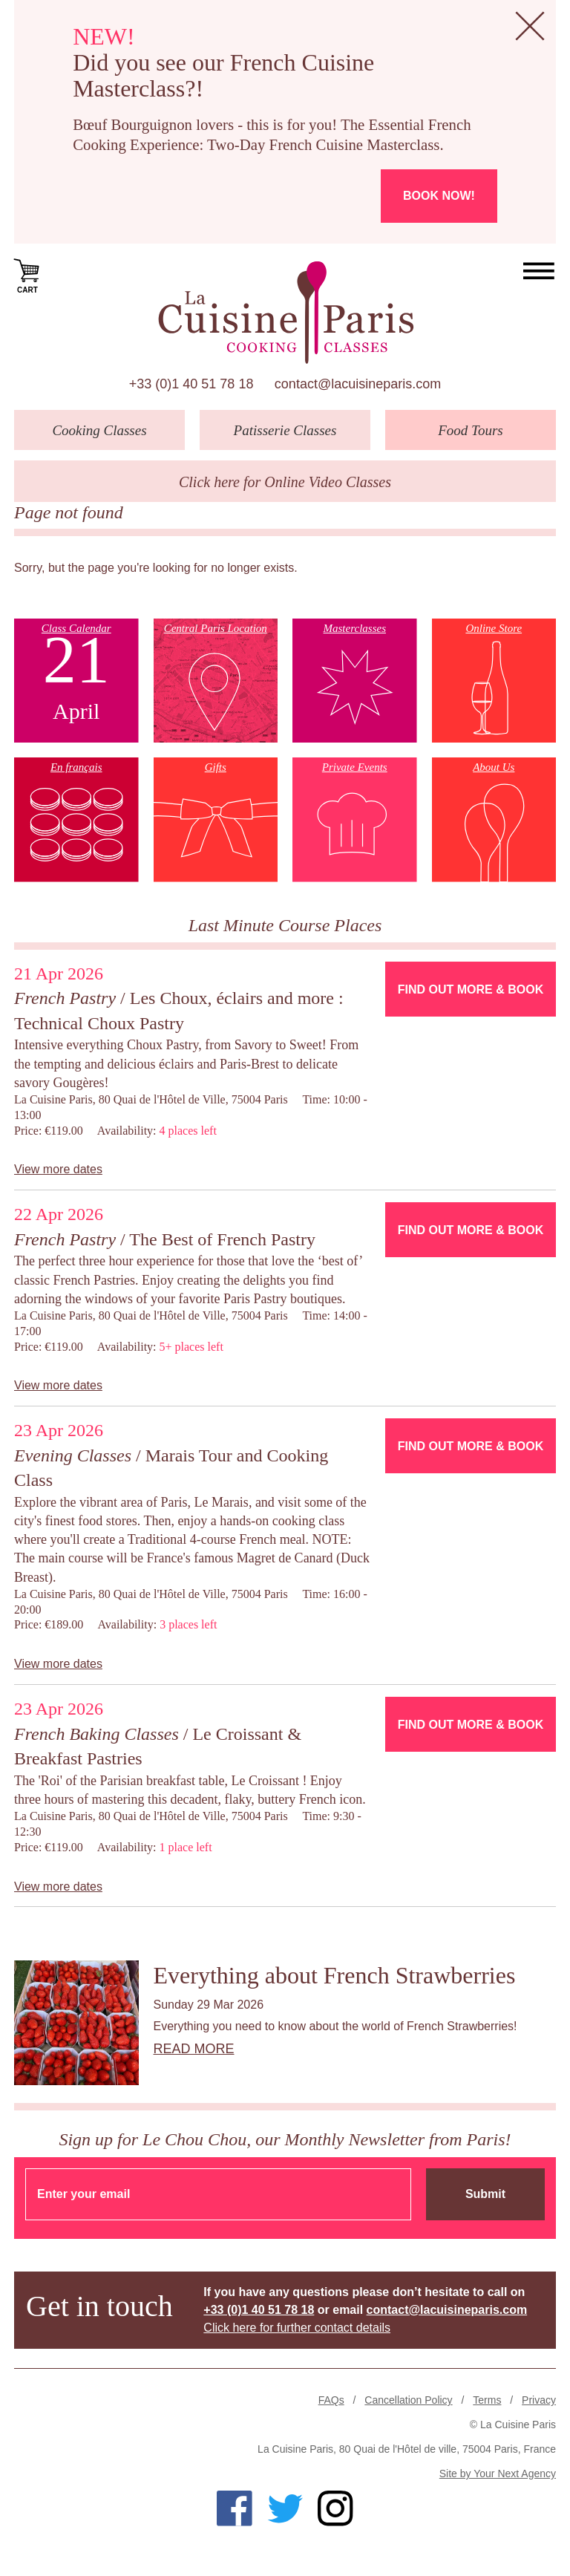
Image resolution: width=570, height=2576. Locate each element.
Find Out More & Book (470, 989)
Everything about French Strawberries (335, 1975)
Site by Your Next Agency (497, 2473)
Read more (194, 2048)
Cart (27, 274)
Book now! (439, 195)
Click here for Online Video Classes (285, 482)
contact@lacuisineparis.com (358, 383)
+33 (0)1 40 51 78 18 (191, 383)
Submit (485, 2194)
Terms (487, 2400)
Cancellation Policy (408, 2400)
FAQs (331, 2400)
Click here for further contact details (296, 2327)
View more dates (58, 1169)
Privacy (539, 2400)
